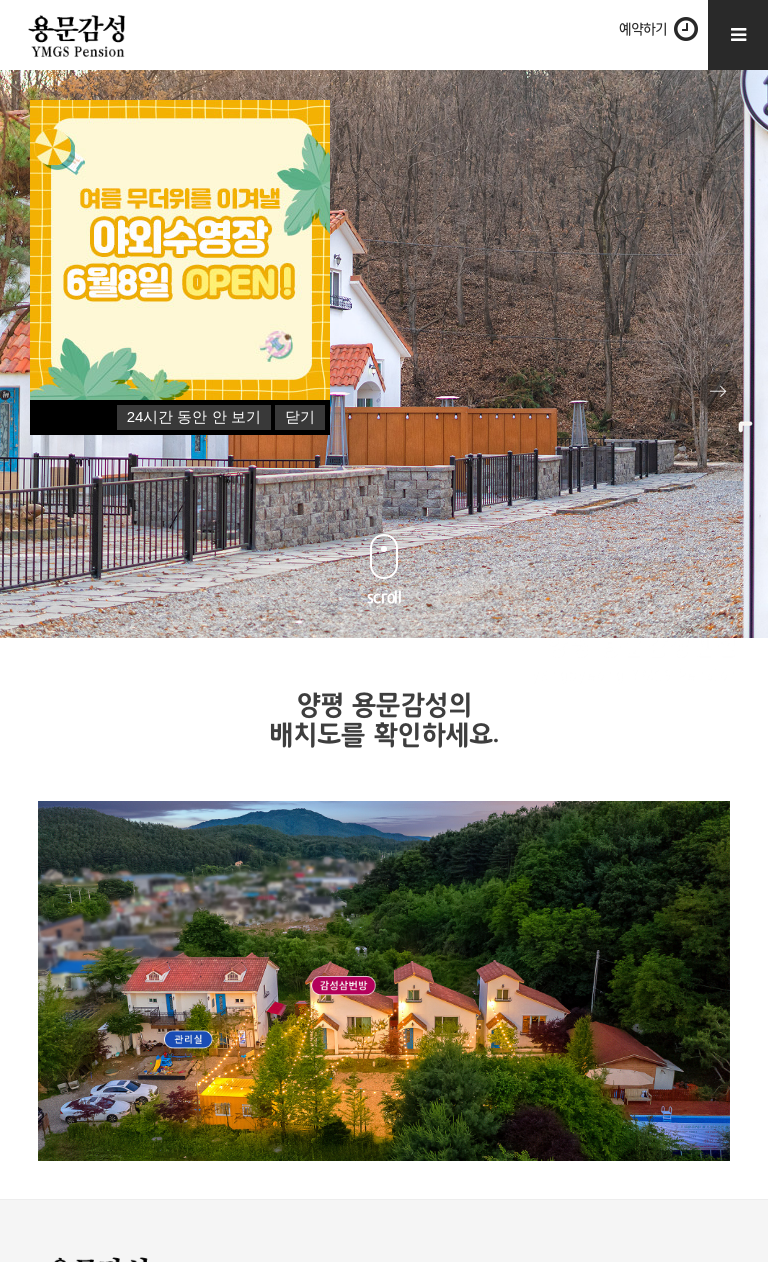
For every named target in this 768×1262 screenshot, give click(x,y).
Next (718, 391)
